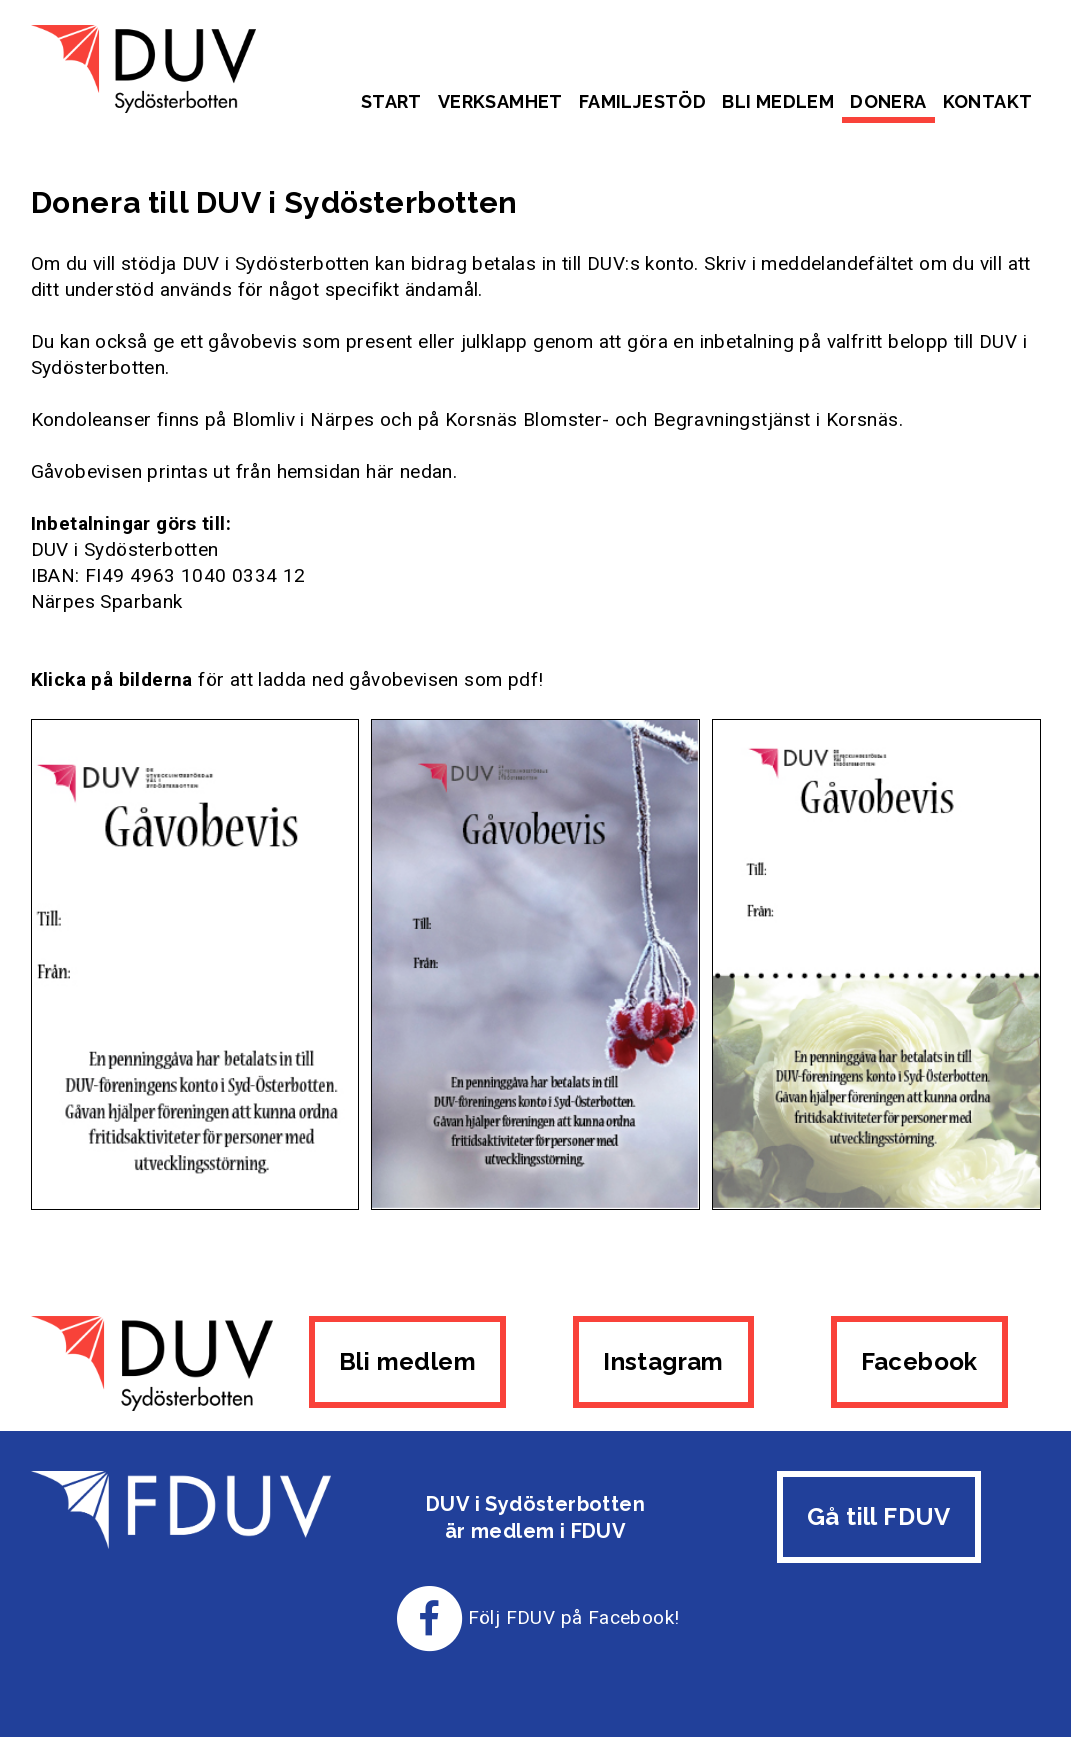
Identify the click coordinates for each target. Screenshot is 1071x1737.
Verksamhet (500, 101)
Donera (888, 101)
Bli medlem (778, 101)
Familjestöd (642, 101)
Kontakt (988, 101)
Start (391, 101)
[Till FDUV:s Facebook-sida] (430, 1617)
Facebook (919, 1361)
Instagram (663, 1361)
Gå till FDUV (879, 1516)
